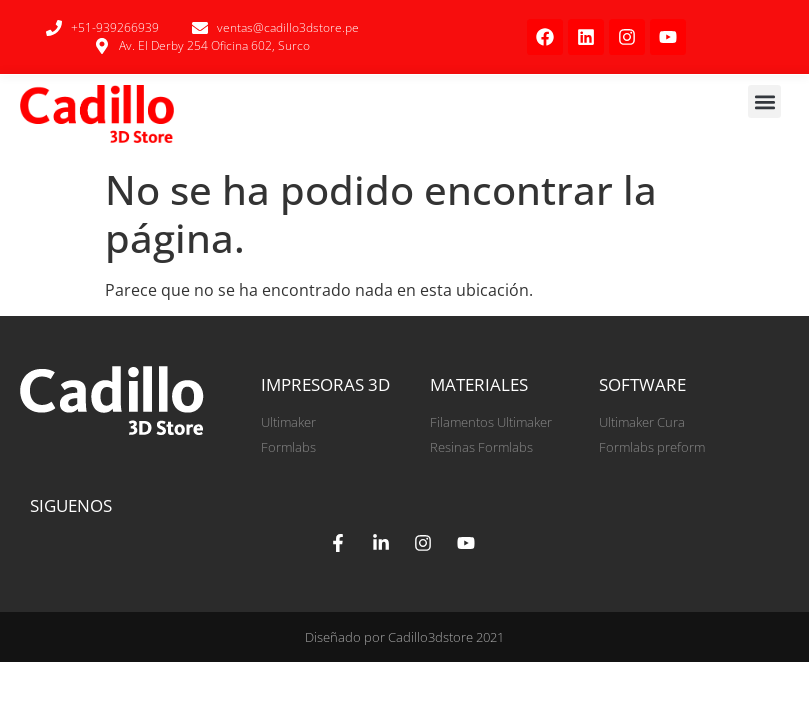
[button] (764, 101)
